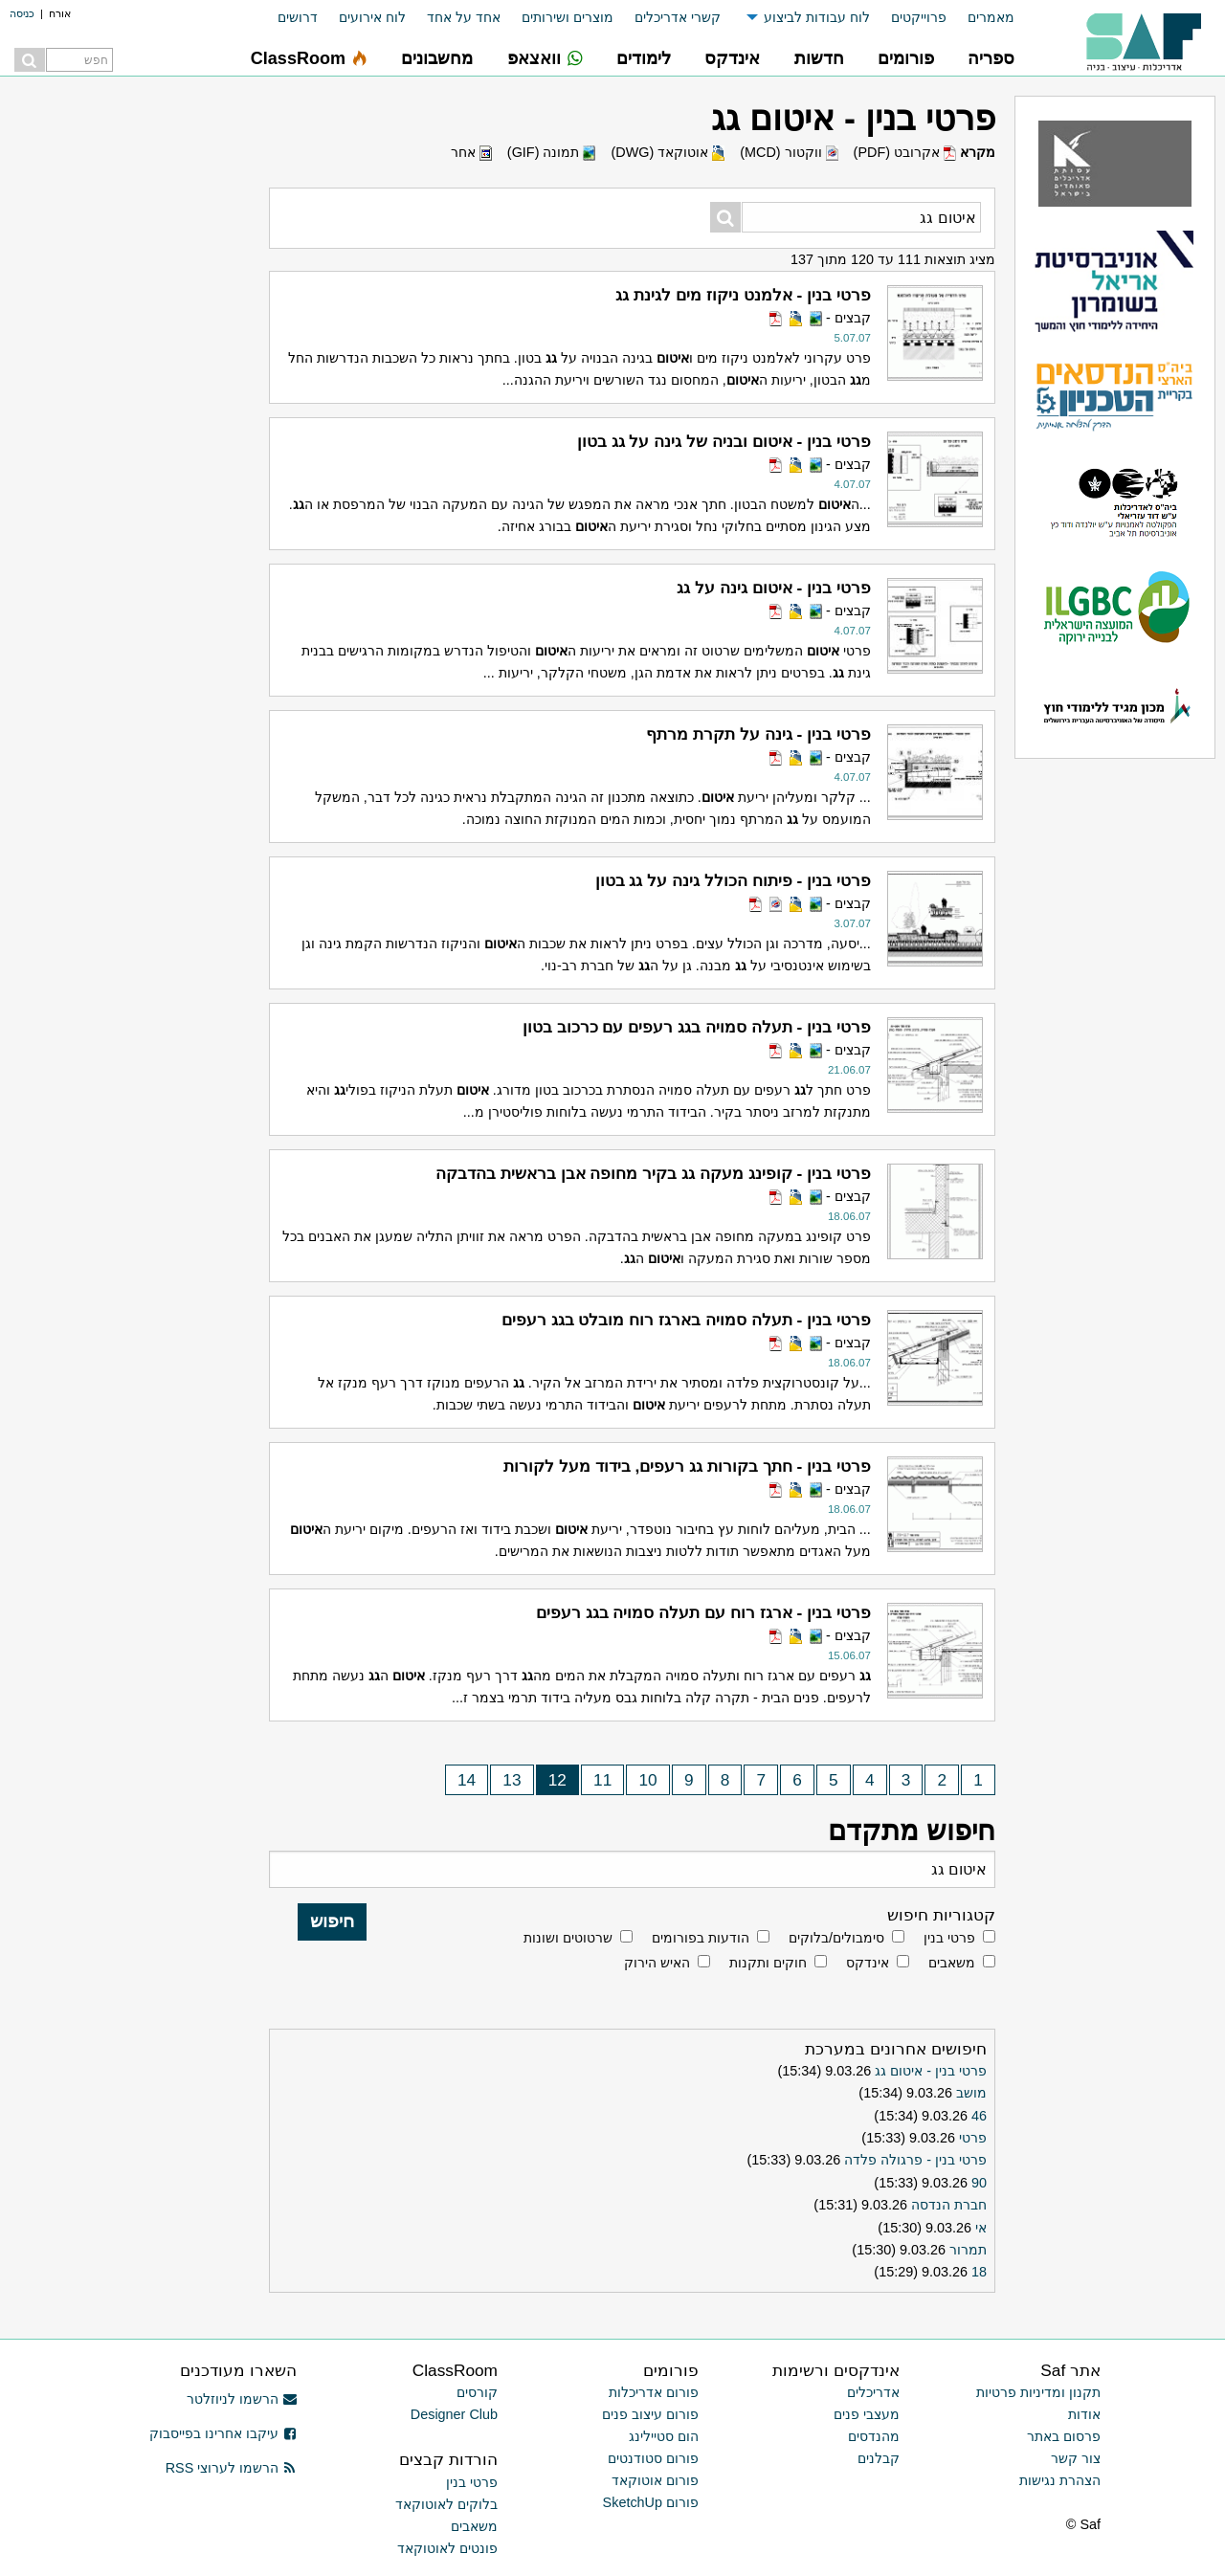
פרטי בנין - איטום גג (931, 2070)
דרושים (298, 17)
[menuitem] (980, 17)
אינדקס (867, 1962)
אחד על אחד (464, 17)
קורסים (477, 2392)
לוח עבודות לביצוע (817, 17)
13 (511, 1779)
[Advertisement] (114, 981)
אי (981, 2227)
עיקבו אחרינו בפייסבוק (223, 2433)
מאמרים (991, 17)
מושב (971, 2092)
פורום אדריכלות (654, 2392)
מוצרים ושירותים (567, 17)
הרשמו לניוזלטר (242, 2399)
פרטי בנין (949, 1937)
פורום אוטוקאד (655, 2480)
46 (979, 2115)
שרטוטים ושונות (567, 1937)
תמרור (968, 2249)
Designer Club (454, 2414)
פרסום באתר (1064, 2436)
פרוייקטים (919, 17)
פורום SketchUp (651, 2502)
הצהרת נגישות (1060, 2480)
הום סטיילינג (664, 2436)
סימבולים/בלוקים (836, 1937)
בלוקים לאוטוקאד (446, 2504)
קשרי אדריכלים (678, 17)
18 (979, 2271)
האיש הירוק (657, 1962)
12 (557, 1779)
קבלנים (879, 2458)
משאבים (951, 1962)
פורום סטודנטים (653, 2458)
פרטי (973, 2137)
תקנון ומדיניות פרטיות (1038, 2392)
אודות (1084, 2414)
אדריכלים (873, 2392)
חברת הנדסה (949, 2204)
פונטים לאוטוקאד (447, 2548)
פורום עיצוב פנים (650, 2414)
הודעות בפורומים (700, 1937)
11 (602, 1779)
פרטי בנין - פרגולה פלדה (915, 2159)
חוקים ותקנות (768, 1962)
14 (466, 1779)
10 (648, 1779)
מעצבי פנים (867, 2414)
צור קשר (1076, 2458)
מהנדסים (874, 2436)
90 (979, 2182)
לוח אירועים (372, 17)
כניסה (22, 13)
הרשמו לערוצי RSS (231, 2468)
